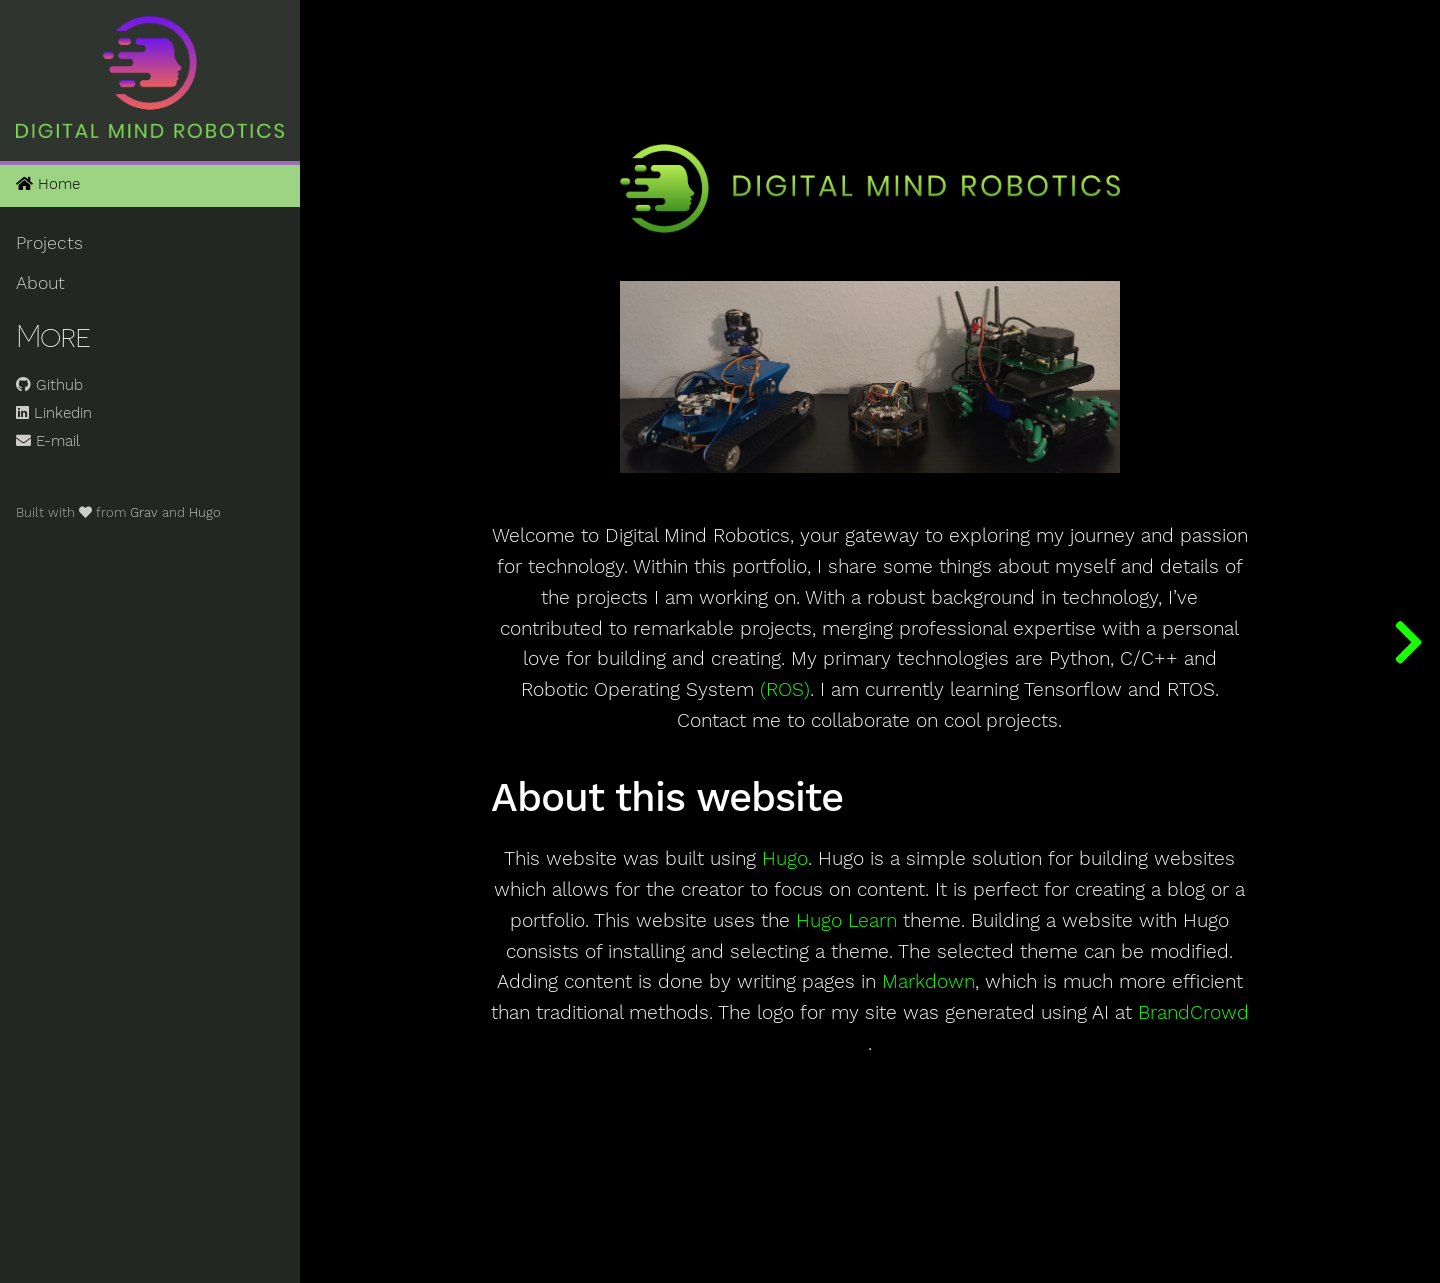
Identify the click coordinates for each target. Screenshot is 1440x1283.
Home (48, 184)
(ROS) (785, 690)
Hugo (205, 512)
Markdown (928, 982)
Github (49, 385)
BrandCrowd (1193, 1013)
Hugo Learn (846, 921)
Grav (144, 512)
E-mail (48, 441)
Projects (49, 243)
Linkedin (54, 413)
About (40, 283)
